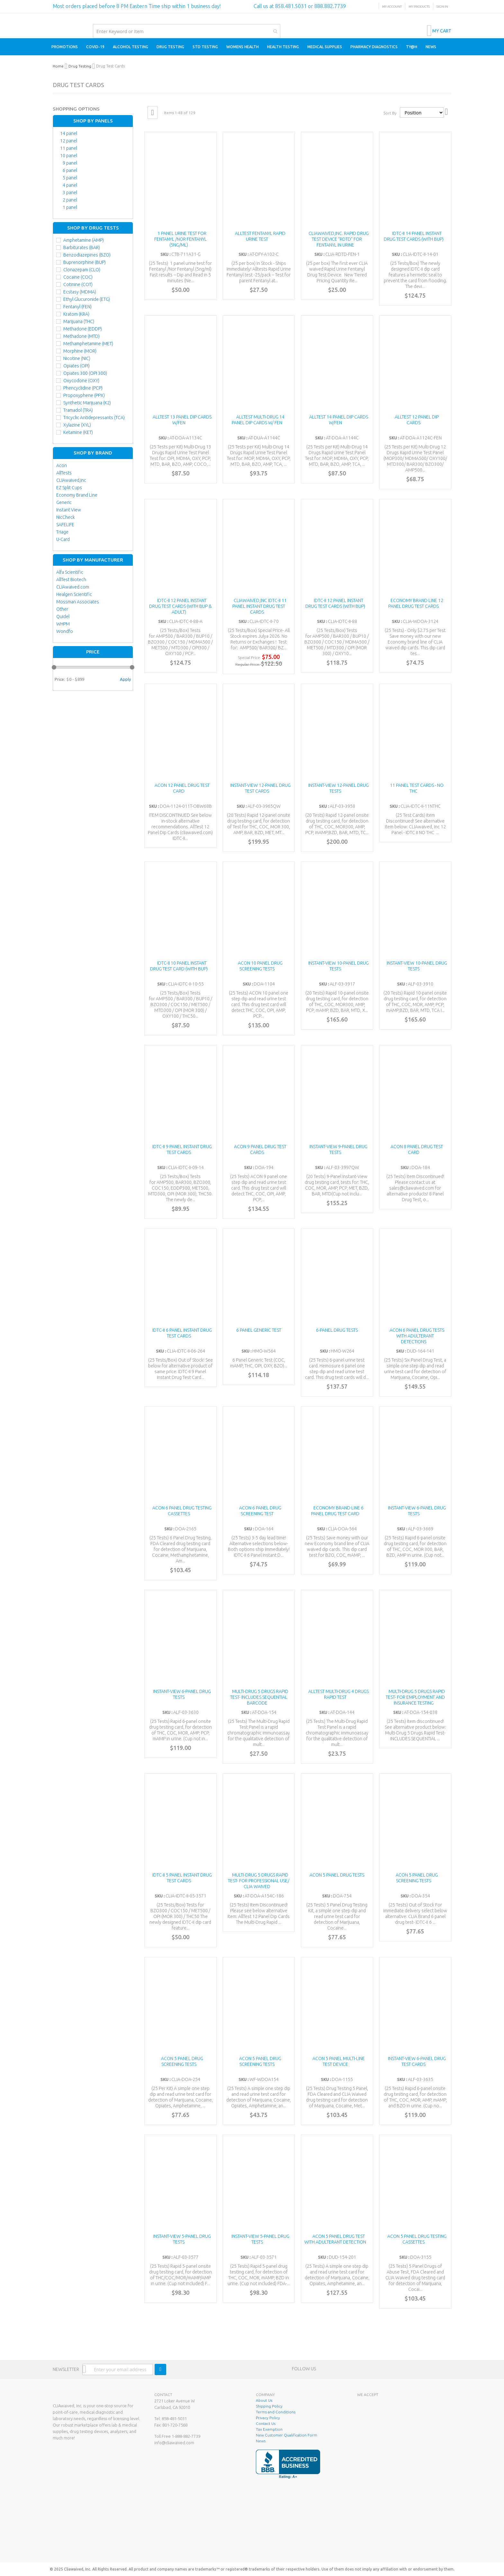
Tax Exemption (269, 2429)
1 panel (70, 207)
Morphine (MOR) (79, 351)
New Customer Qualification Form (286, 2435)
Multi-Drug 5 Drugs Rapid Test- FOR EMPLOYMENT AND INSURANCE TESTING (415, 1697)
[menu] (252, 46)
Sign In (442, 6)
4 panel (70, 185)
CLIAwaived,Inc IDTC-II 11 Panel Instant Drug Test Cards (259, 606)
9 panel (70, 163)
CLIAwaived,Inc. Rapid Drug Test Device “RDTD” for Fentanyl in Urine (339, 239)
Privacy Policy (268, 2418)
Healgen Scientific (74, 594)
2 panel (70, 200)
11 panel (68, 148)
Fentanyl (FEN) (77, 306)
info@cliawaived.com (174, 2442)
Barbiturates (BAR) (81, 247)
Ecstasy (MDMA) (79, 291)
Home (58, 66)
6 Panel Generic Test (258, 1330)
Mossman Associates (77, 601)
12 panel (68, 140)
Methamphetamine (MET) (88, 343)
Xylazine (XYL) (77, 425)
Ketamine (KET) (78, 432)
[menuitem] (64, 46)
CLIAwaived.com (72, 587)
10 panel (68, 155)
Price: (60, 679)
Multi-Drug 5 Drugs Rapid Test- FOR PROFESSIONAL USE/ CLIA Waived (258, 1880)
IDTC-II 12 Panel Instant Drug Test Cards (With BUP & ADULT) (180, 606)
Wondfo (64, 631)
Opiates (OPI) (76, 365)
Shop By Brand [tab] (93, 452)
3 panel (70, 192)
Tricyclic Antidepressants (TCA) (94, 417)
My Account (392, 6)
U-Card (63, 539)
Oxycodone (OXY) (81, 380)
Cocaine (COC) (78, 277)
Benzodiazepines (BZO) (87, 254)
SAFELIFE (65, 524)
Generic (64, 502)
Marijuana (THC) (78, 321)
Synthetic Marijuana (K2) (87, 402)
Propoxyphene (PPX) (84, 395)
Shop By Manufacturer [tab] (93, 560)
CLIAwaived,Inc (71, 480)
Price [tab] (93, 651)
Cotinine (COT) (78, 284)
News (261, 2441)
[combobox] (186, 31)
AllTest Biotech (71, 579)
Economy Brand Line (76, 495)
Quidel (62, 616)
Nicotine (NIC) (76, 358)
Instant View (68, 509)
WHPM (63, 623)
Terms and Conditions (275, 2412)
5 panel (70, 177)
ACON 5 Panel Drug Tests (337, 1875)
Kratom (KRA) (76, 314)
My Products (419, 6)
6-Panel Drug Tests (337, 1330)
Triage (62, 532)
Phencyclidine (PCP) (83, 388)
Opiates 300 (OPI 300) (85, 373)
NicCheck (65, 517)
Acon (61, 465)
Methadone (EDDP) (82, 328)
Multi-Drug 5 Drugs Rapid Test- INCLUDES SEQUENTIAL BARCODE (259, 1697)
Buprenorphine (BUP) (84, 262)
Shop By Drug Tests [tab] (93, 227)
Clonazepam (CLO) (81, 269)
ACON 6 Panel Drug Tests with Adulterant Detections (417, 1336)
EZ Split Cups (69, 487)
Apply (125, 679)
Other (62, 609)
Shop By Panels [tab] (93, 120)
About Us (264, 2400)
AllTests (64, 472)
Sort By (390, 113)
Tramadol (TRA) (78, 410)
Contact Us (265, 2423)
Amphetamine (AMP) (83, 240)
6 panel (70, 170)
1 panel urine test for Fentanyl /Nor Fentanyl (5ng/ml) (180, 239)
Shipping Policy (269, 2406)
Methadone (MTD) (81, 336)
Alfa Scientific (69, 572)
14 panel (68, 133)
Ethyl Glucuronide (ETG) (86, 299)
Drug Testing (79, 66)
